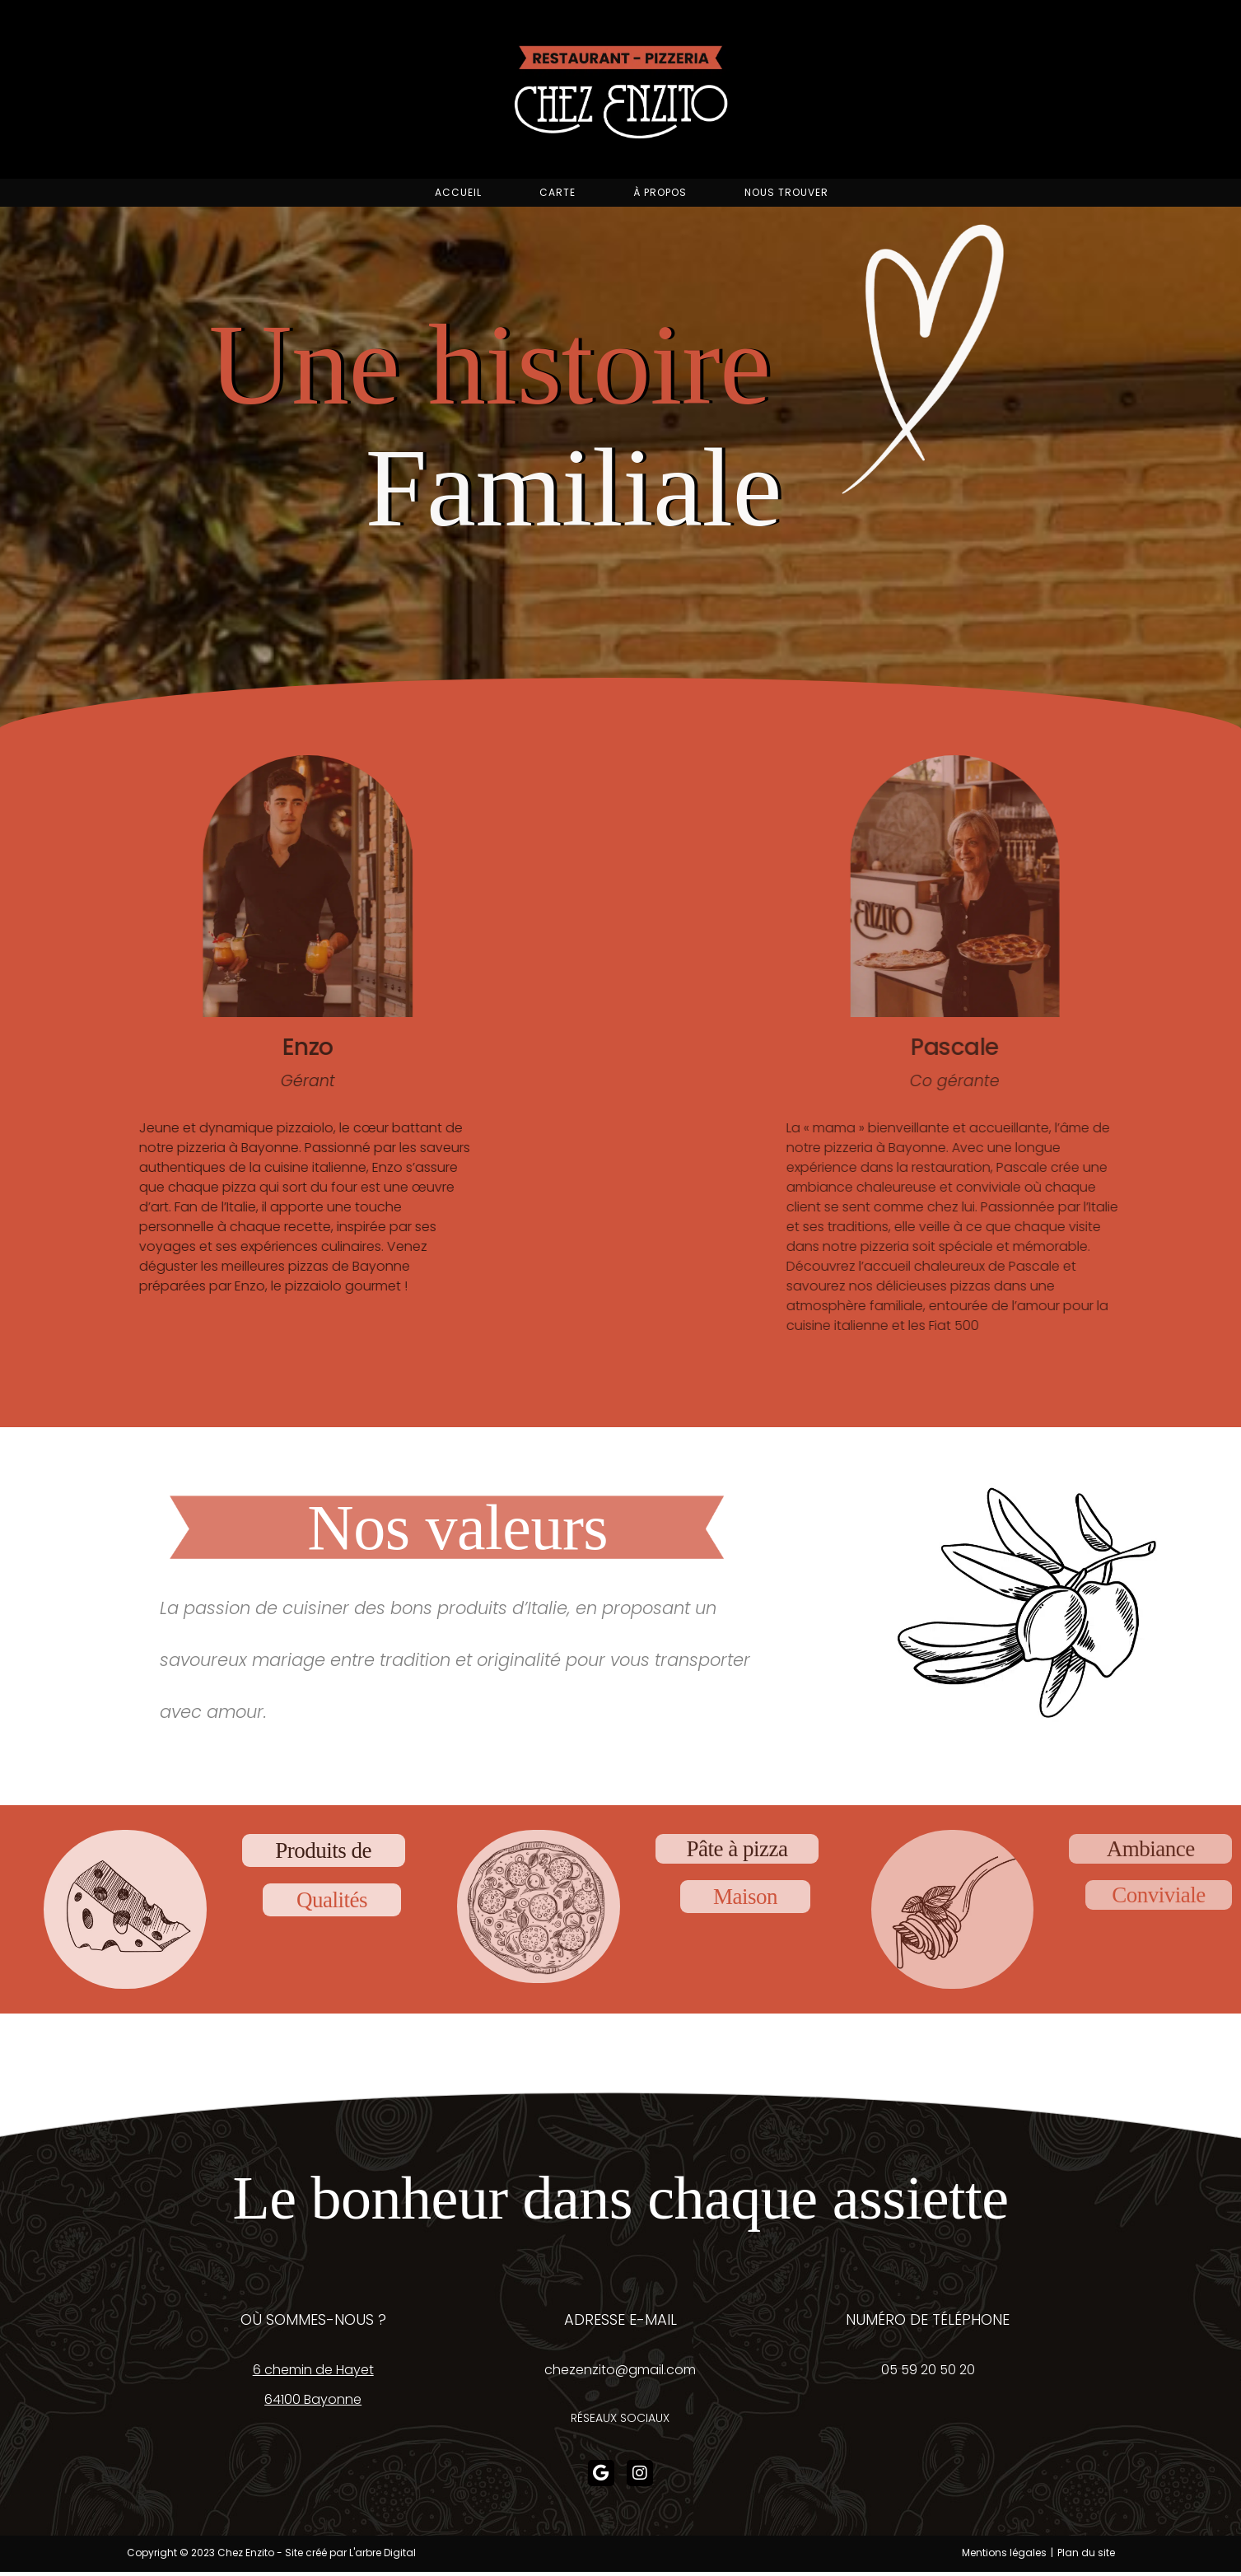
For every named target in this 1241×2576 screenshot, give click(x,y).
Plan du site (1086, 2559)
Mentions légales (1004, 2559)
